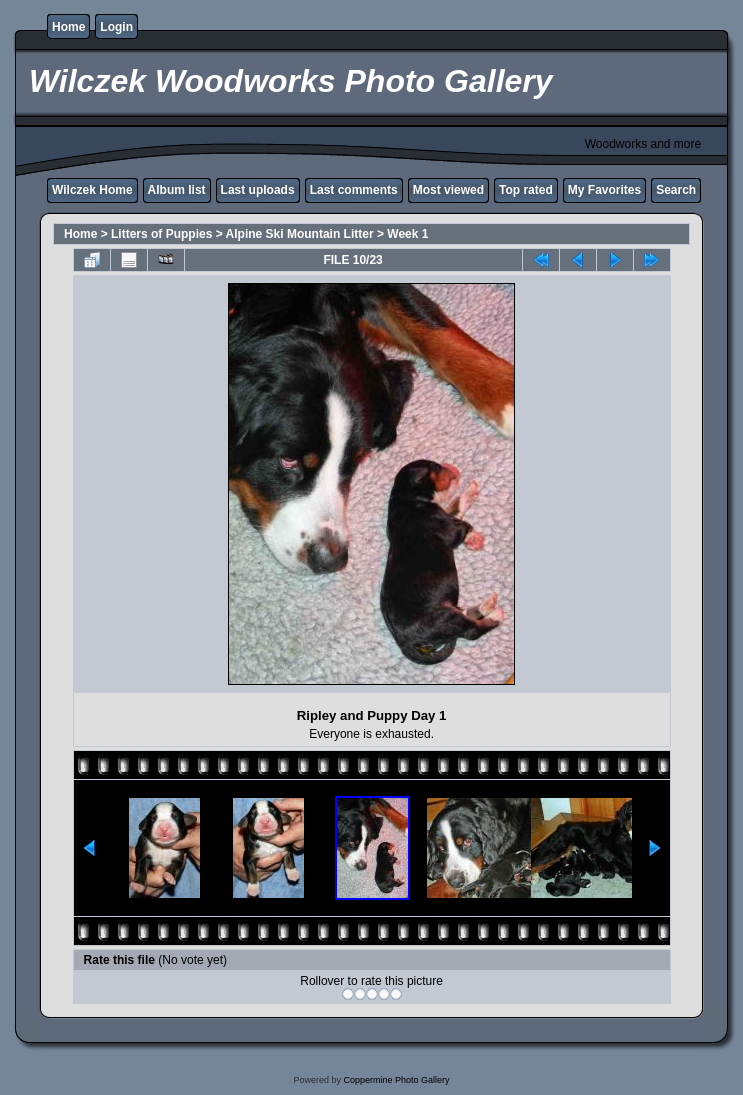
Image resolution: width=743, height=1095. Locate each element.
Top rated (526, 190)
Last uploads (258, 190)
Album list (177, 190)
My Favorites (604, 190)
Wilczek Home (92, 190)
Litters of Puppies (161, 234)
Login (116, 27)
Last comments (354, 190)
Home (68, 27)
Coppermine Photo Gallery (396, 1080)
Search (676, 190)
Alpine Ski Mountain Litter (300, 234)
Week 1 (407, 234)
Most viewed (448, 190)
